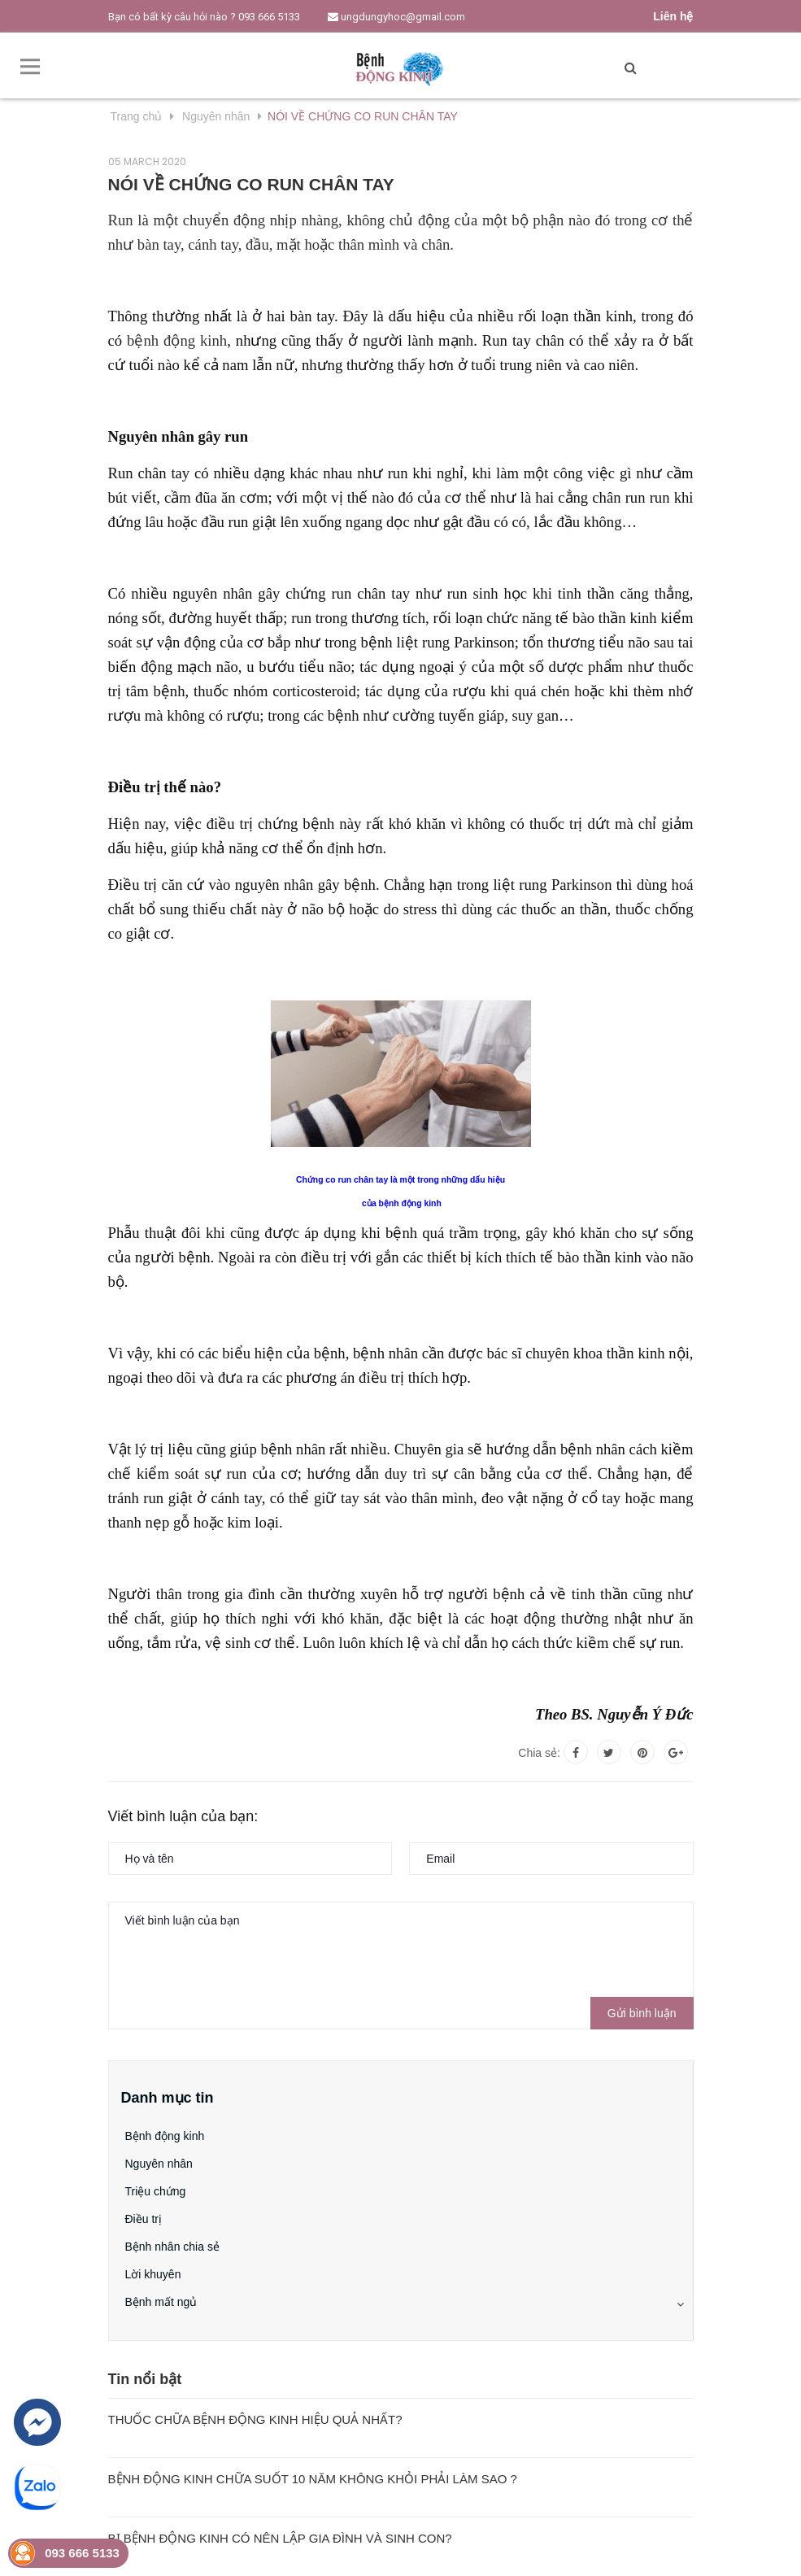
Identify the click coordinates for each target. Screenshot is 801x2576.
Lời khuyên (153, 2274)
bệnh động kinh (177, 340)
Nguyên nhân (159, 2163)
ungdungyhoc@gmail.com (396, 17)
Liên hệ (673, 16)
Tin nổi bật (145, 2379)
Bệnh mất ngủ (161, 2301)
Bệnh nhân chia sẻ (172, 2246)
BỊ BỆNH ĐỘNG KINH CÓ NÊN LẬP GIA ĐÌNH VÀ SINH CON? (280, 2538)
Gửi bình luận (642, 2013)
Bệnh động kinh (165, 2135)
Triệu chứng (155, 2191)
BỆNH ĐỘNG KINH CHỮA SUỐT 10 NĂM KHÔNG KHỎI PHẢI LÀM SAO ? (312, 2479)
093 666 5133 (269, 17)
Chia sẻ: (539, 1752)
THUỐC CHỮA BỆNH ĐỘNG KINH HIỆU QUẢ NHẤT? (255, 2419)
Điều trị (143, 2218)
